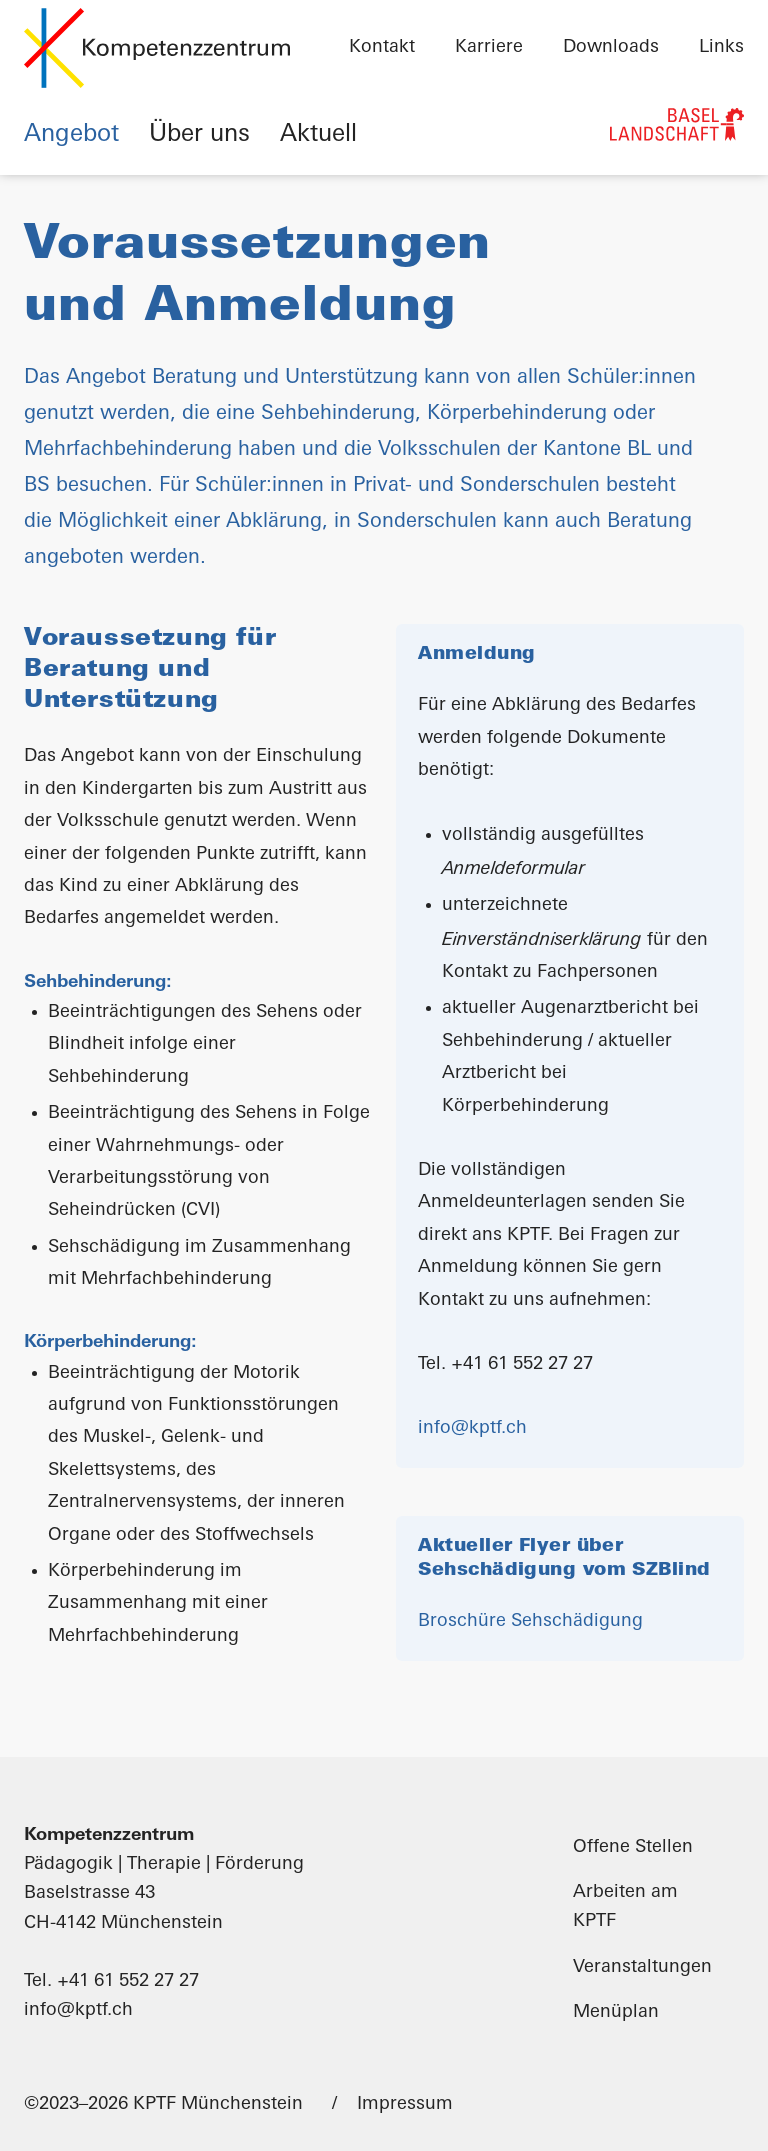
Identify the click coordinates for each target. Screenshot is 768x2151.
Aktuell (318, 135)
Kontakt (382, 47)
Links (721, 47)
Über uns (199, 135)
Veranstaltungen (642, 1967)
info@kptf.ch (472, 1428)
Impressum (405, 2104)
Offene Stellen (633, 1847)
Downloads (611, 47)
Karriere (489, 47)
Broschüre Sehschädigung (530, 1621)
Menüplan (616, 2012)
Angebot (71, 135)
